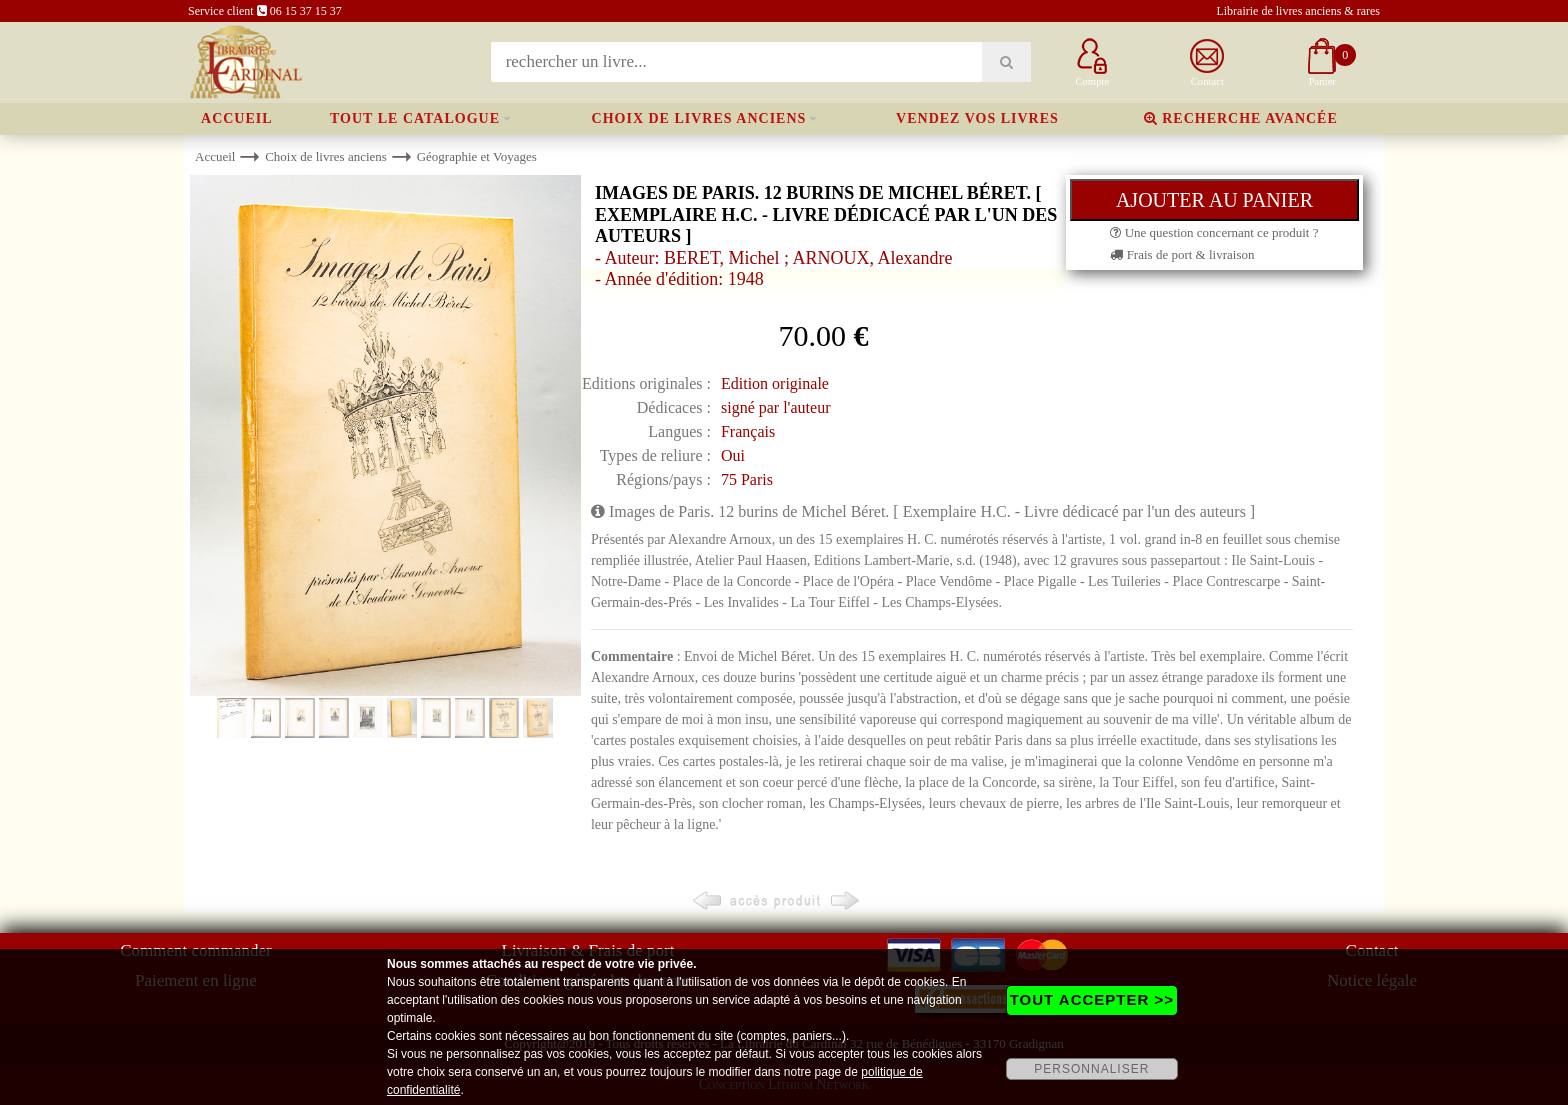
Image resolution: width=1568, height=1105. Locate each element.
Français (748, 431)
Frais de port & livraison (1182, 254)
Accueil (237, 118)
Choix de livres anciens (699, 118)
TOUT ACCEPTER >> (1092, 999)
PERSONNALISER (1091, 1069)
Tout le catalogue (415, 118)
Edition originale (775, 383)
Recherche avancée (1241, 118)
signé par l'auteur (776, 407)
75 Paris (747, 479)
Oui (733, 455)
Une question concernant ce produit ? (1214, 232)
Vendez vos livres (977, 118)
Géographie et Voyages (477, 156)
